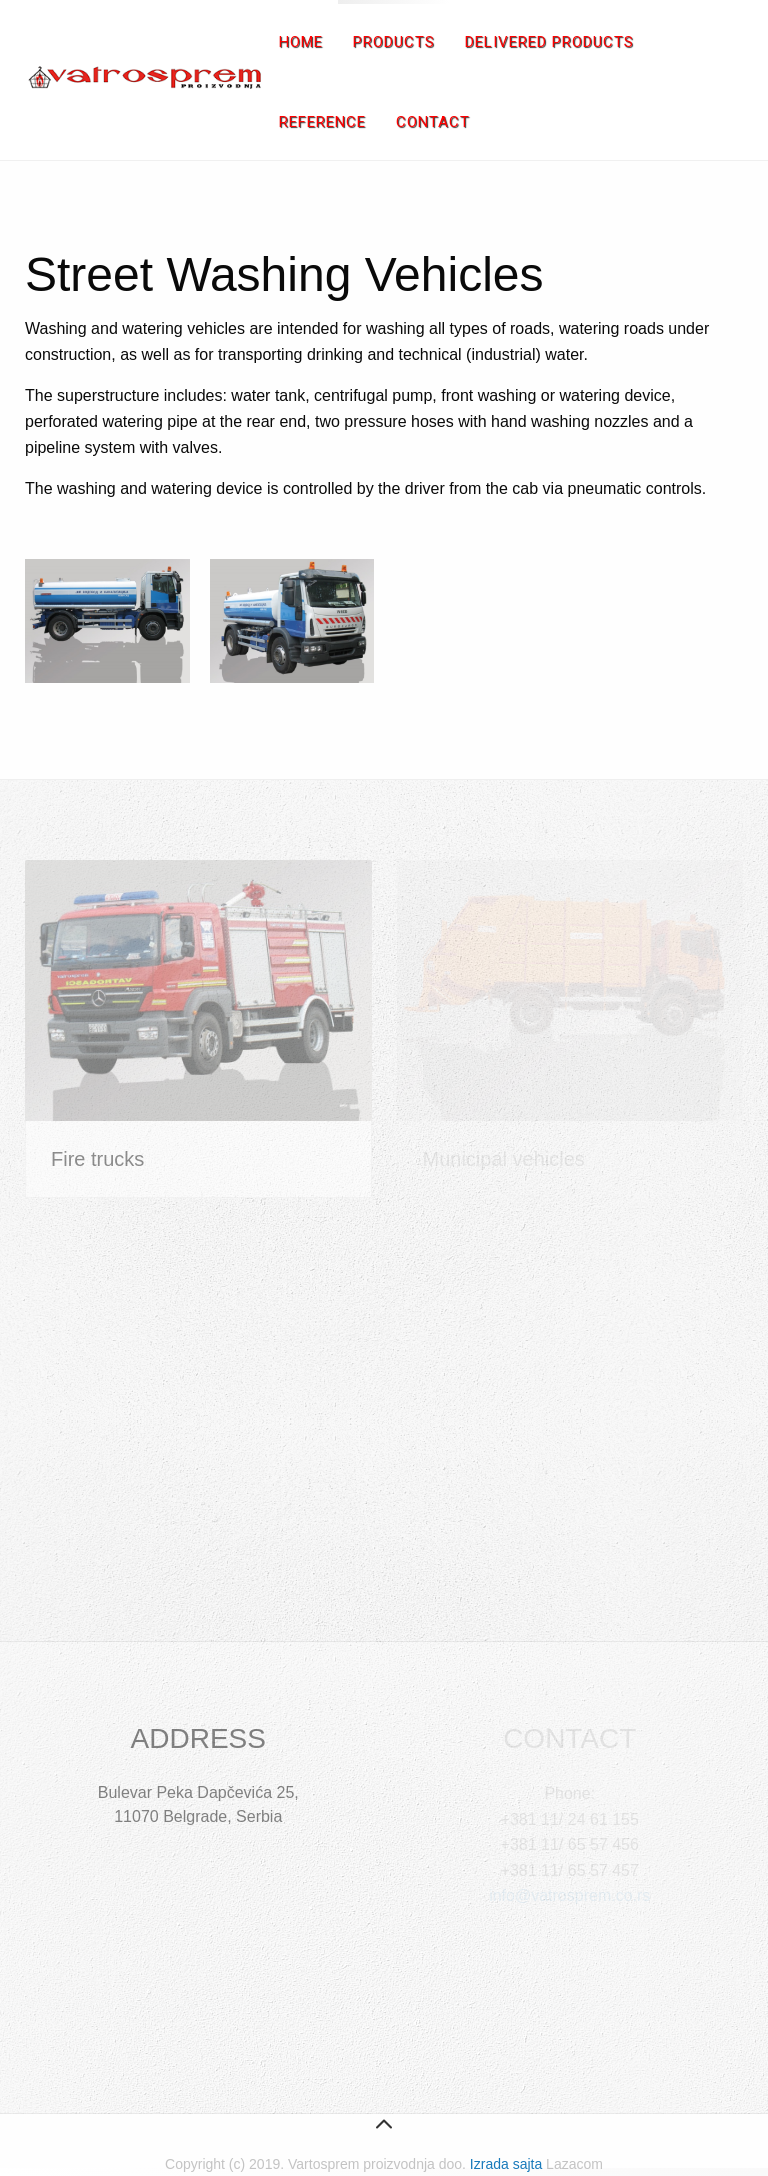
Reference (322, 122)
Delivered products (549, 42)
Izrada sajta (506, 2164)
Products (394, 42)
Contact (433, 122)
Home (301, 42)
